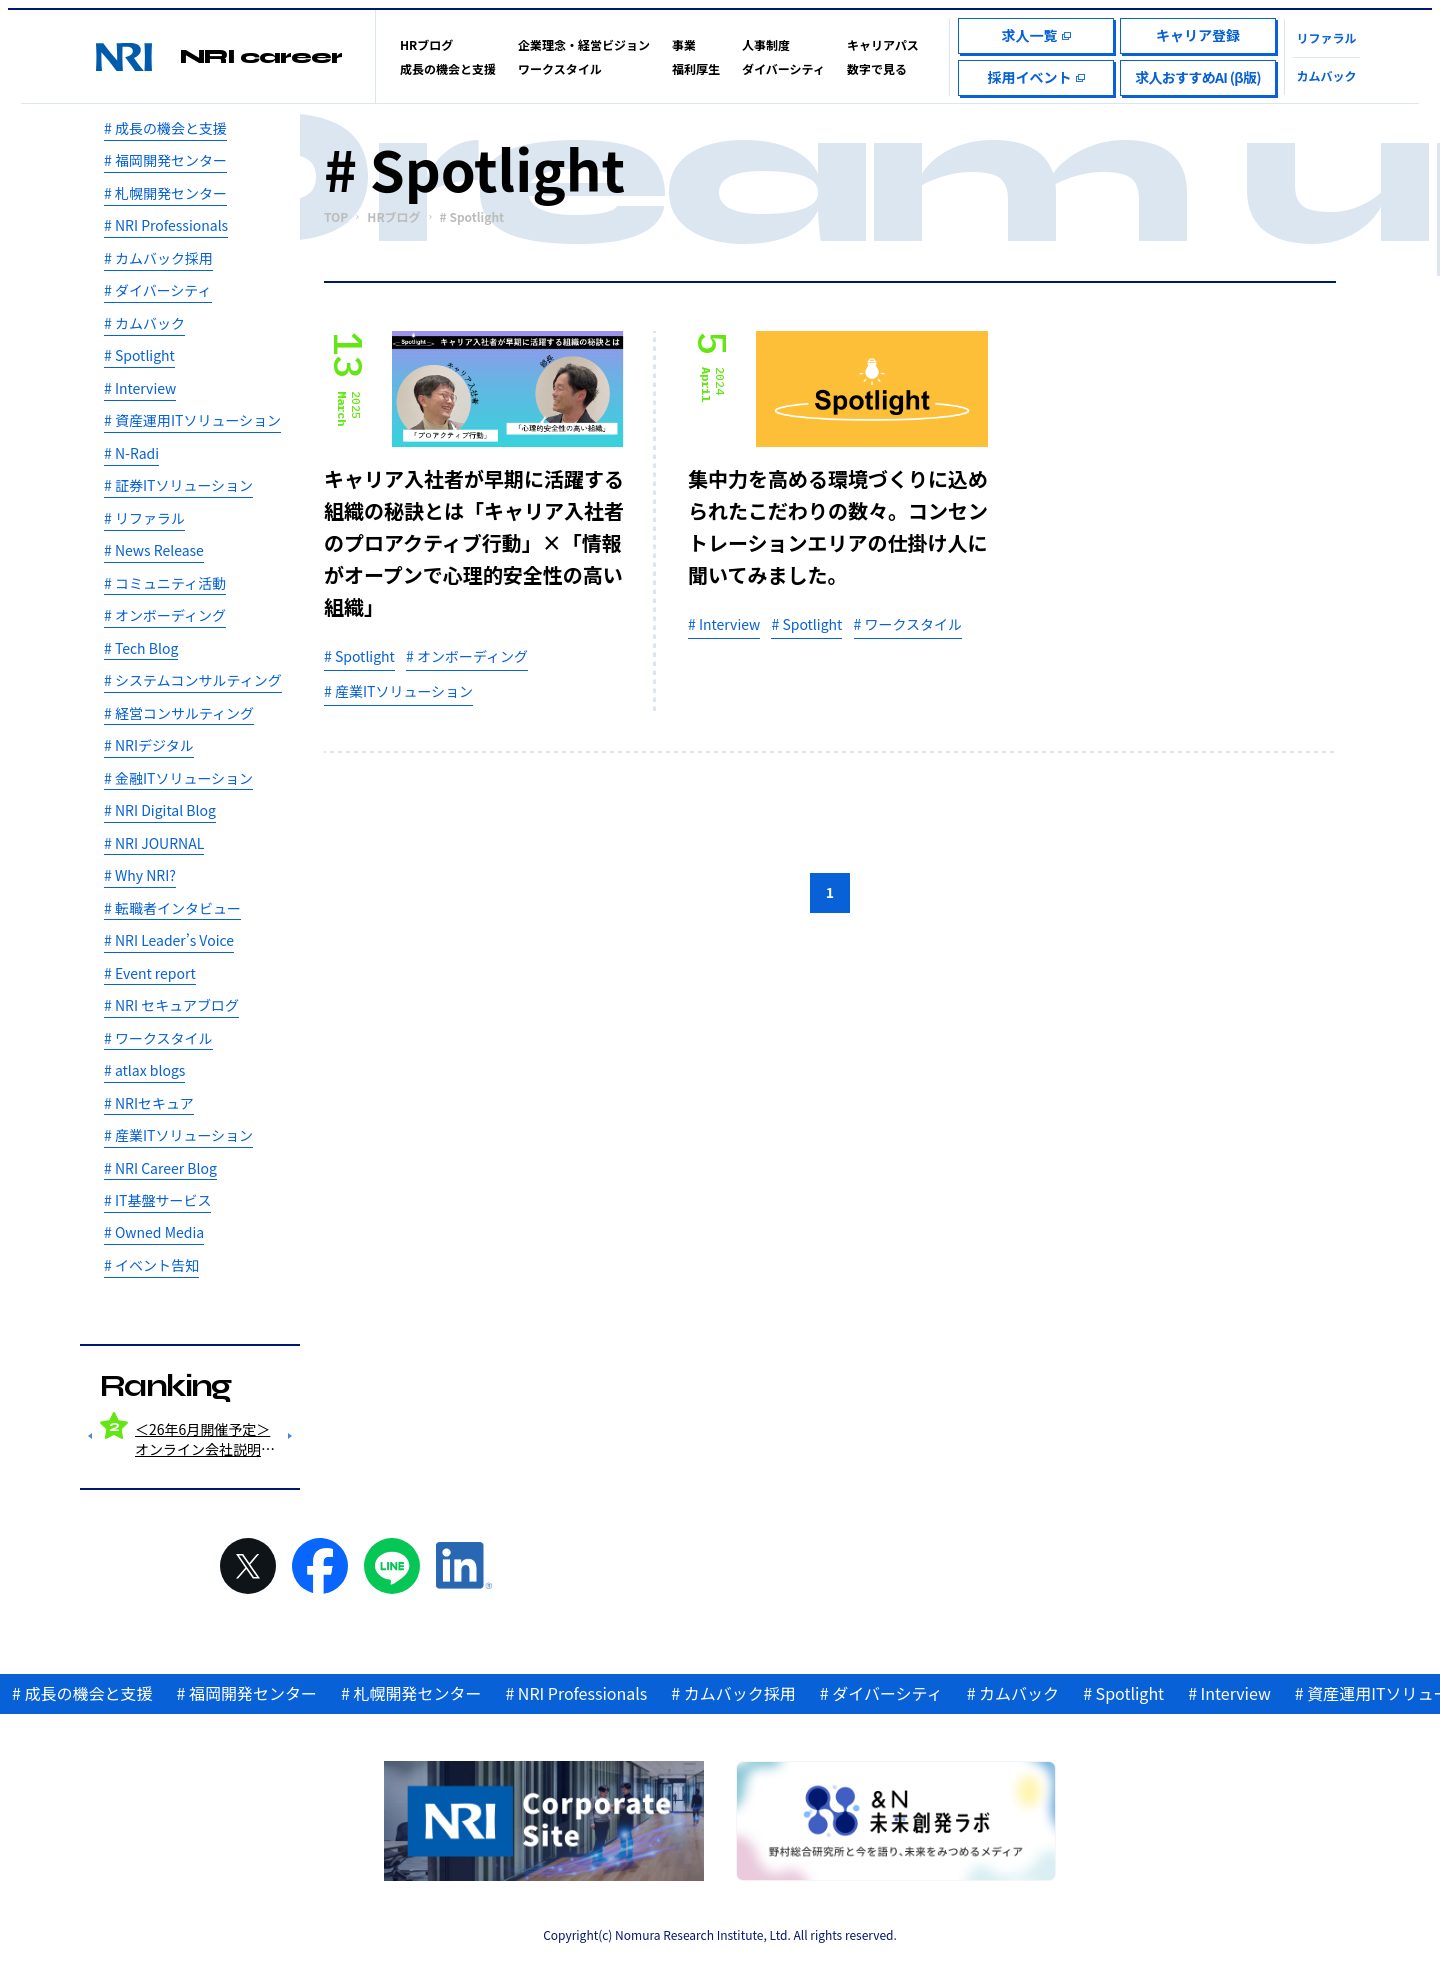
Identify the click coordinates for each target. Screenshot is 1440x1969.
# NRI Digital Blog (160, 810)
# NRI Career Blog (160, 1168)
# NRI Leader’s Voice (169, 940)
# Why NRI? (140, 875)
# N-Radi (131, 453)
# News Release (154, 550)
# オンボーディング (165, 615)
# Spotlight (139, 355)
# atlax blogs (144, 1070)
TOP (336, 217)
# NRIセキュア (149, 1103)
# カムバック (144, 323)
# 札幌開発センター (165, 193)
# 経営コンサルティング (179, 713)
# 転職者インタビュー (172, 908)
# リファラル (144, 518)
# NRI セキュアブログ (171, 1005)
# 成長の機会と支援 (165, 128)
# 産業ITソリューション (178, 1135)
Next (290, 1436)
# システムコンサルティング (193, 680)
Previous (90, 1436)
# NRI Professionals (166, 225)
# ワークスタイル (158, 1038)
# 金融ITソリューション (178, 778)
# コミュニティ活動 (165, 583)
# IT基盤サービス (157, 1200)
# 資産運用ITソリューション (192, 420)
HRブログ (393, 217)
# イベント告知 (151, 1265)
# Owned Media (154, 1232)
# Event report (150, 973)
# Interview (140, 388)
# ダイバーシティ (158, 290)
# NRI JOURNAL (154, 843)
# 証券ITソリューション (178, 485)
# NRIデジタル (149, 745)
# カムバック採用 (158, 258)
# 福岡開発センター (165, 160)
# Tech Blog (141, 648)
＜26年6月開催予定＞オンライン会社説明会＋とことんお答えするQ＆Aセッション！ (205, 1439)
